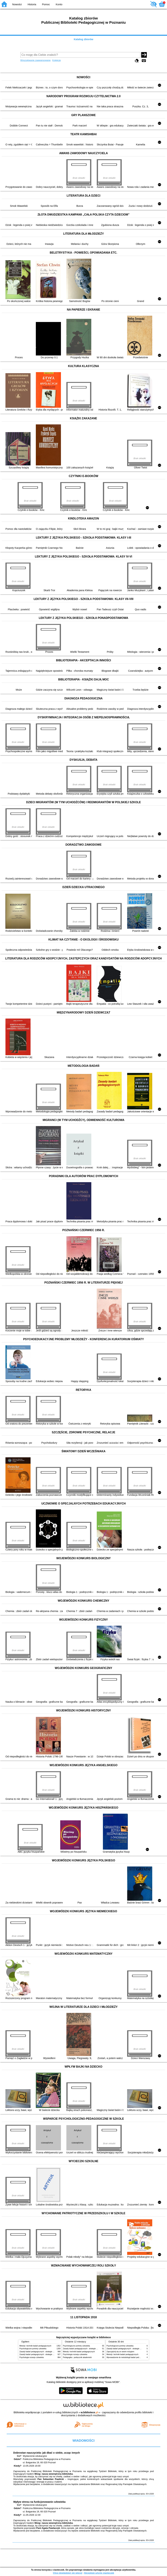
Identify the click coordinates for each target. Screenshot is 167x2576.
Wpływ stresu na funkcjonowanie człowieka (39, 2501)
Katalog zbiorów (83, 39)
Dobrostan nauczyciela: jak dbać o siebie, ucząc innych (46, 2452)
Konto (59, 4)
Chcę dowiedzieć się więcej (67, 2573)
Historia (32, 4)
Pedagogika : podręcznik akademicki (77, 2357)
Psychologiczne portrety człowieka (32, 2349)
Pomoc (46, 4)
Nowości (17, 4)
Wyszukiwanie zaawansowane (35, 60)
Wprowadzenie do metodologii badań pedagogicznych (128, 2357)
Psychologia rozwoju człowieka (31, 2357)
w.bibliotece (89, 2412)
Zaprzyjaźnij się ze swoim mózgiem (120, 2352)
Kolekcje (56, 60)
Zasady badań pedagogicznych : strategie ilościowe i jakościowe (44, 2354)
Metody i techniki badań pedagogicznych (35, 2346)
